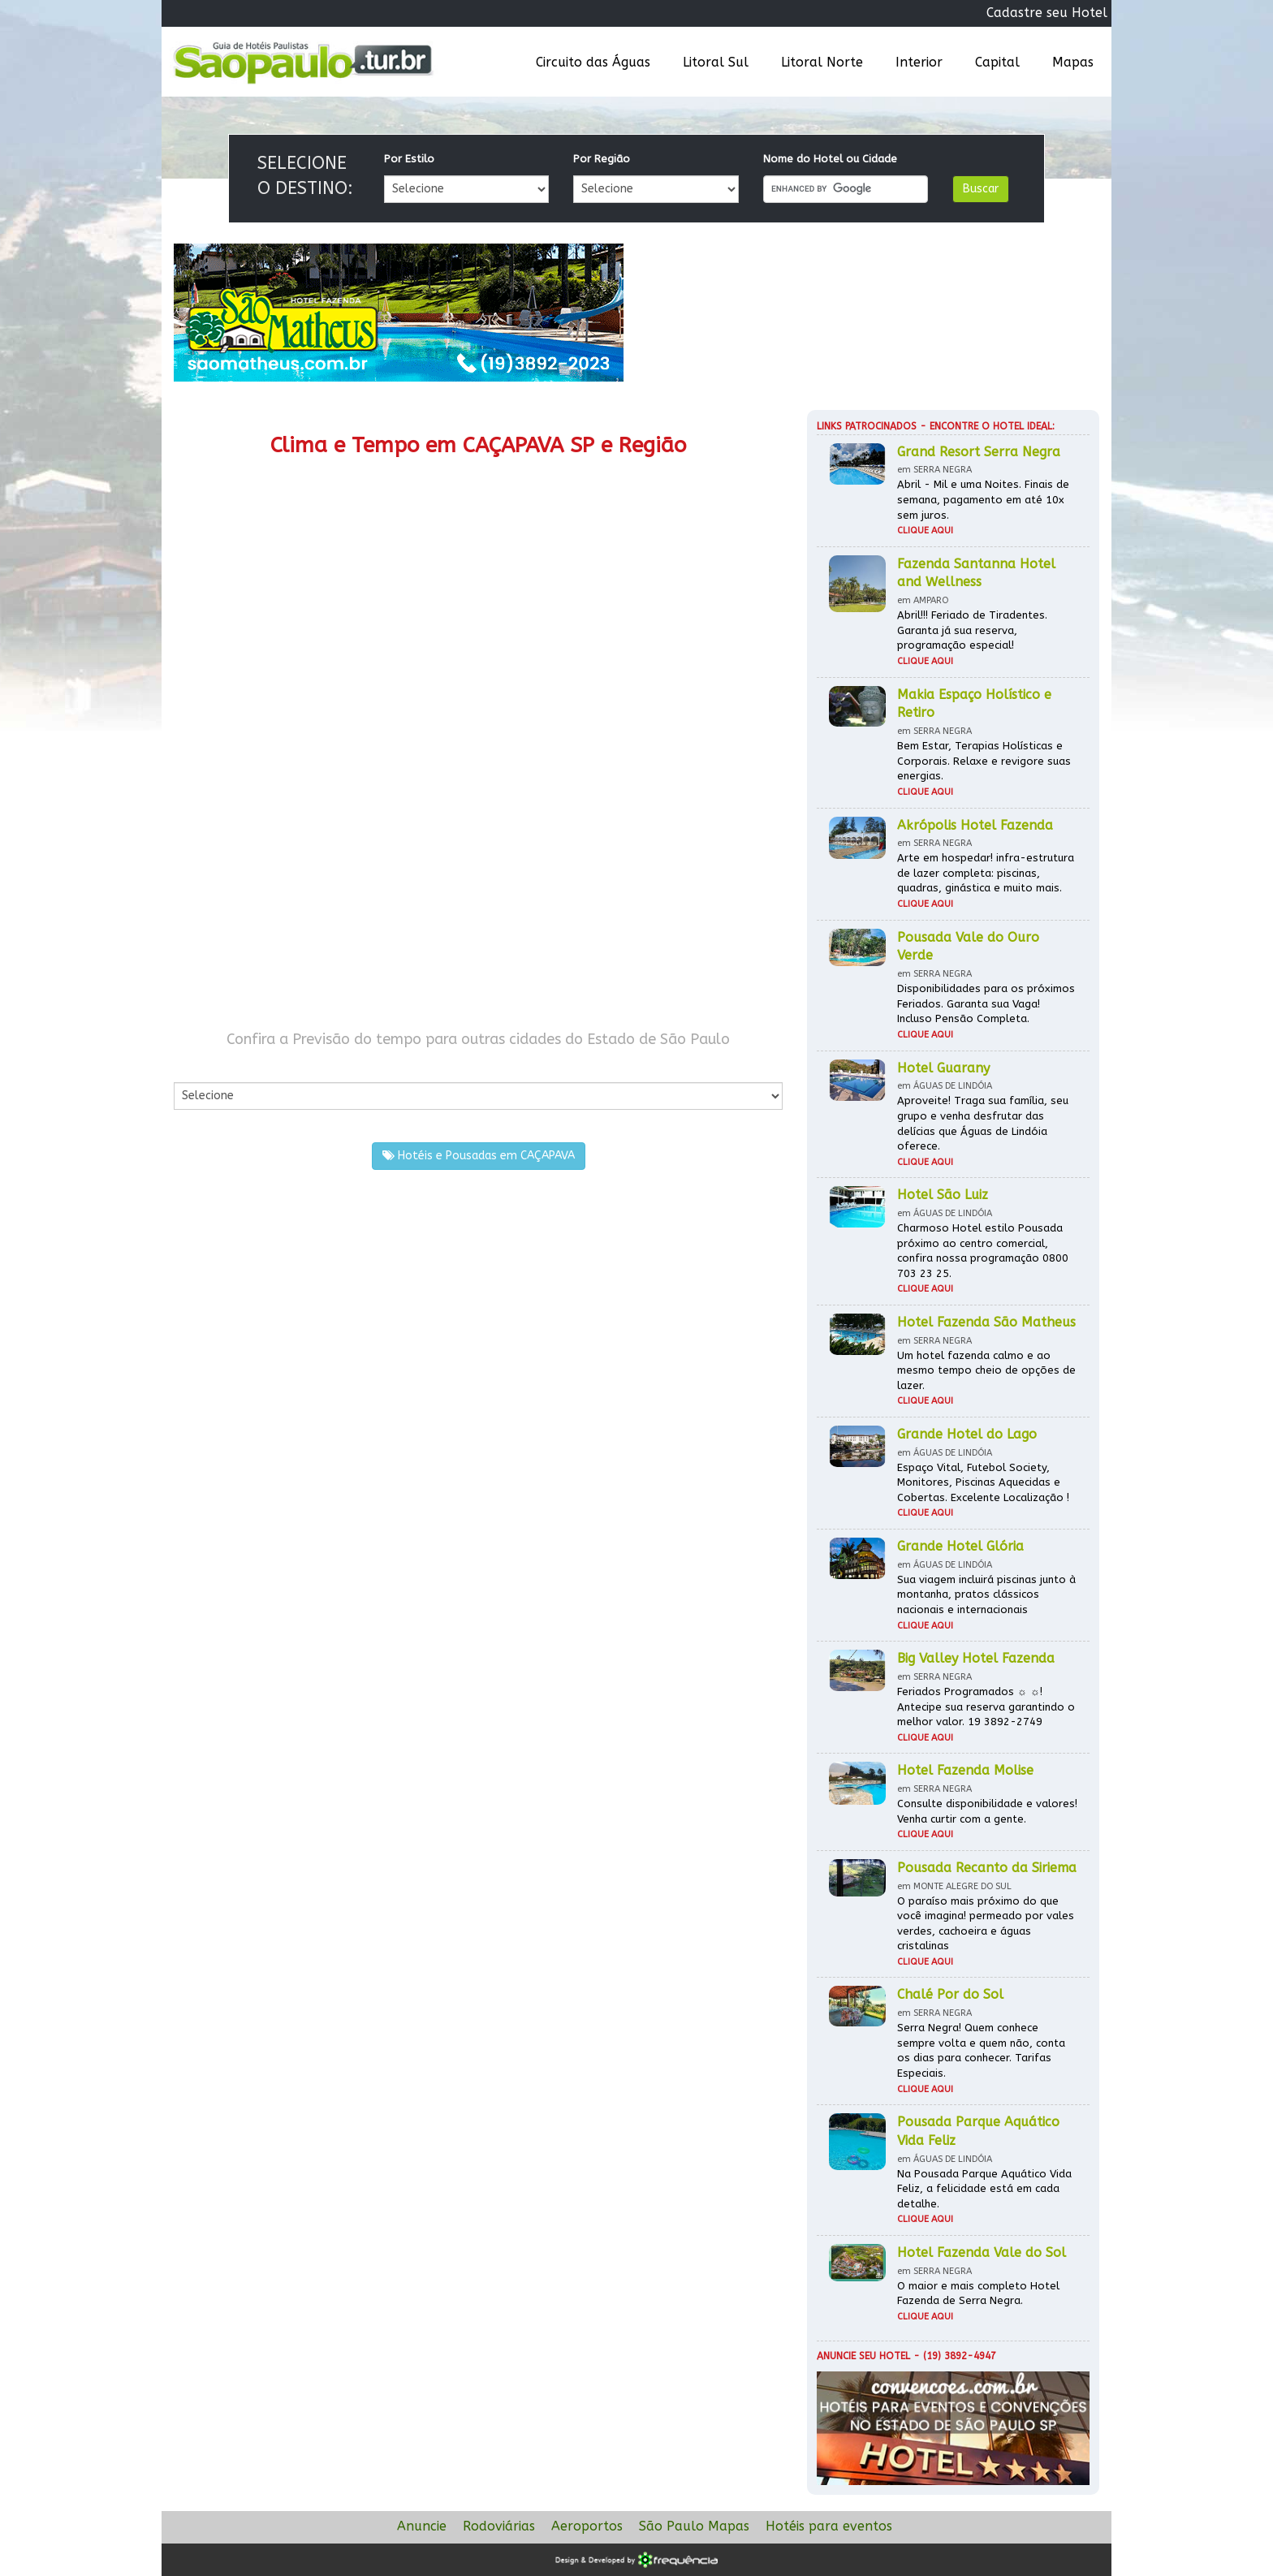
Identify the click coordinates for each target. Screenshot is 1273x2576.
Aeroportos (587, 2526)
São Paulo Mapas (694, 2526)
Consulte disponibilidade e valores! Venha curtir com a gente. (987, 1811)
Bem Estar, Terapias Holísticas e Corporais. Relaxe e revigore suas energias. (984, 761)
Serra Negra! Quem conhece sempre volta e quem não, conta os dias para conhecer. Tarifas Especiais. (981, 2050)
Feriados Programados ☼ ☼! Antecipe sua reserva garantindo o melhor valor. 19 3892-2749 (986, 1706)
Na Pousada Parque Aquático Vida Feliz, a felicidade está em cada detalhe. (984, 2189)
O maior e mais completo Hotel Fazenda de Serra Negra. (978, 2293)
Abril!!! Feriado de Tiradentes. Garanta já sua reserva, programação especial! (972, 630)
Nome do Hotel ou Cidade (830, 159)
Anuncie (422, 2526)
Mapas (1073, 62)
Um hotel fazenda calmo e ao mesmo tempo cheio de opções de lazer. (986, 1370)
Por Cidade (202, 1065)
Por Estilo (409, 159)
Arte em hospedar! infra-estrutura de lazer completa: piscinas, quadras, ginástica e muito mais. (985, 873)
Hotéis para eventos (829, 2526)
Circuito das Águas (593, 62)
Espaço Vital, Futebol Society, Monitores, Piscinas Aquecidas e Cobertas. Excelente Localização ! (983, 1482)
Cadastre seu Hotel (1046, 12)
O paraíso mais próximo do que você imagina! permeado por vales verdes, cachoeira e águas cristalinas (985, 1923)
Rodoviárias (499, 2526)
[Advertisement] (326, 875)
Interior (919, 62)
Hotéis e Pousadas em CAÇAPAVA (478, 1156)
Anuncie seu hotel (863, 2356)
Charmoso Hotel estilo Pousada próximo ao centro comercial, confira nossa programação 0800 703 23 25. (982, 1250)
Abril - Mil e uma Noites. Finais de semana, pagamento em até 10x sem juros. (983, 499)
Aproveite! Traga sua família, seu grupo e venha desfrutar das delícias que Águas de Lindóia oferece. (982, 1123)
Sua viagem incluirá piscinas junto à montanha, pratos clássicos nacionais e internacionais (986, 1594)
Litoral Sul (716, 62)
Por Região (601, 159)
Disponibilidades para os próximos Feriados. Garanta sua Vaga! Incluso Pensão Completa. (986, 1003)
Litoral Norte (822, 62)
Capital (997, 62)
